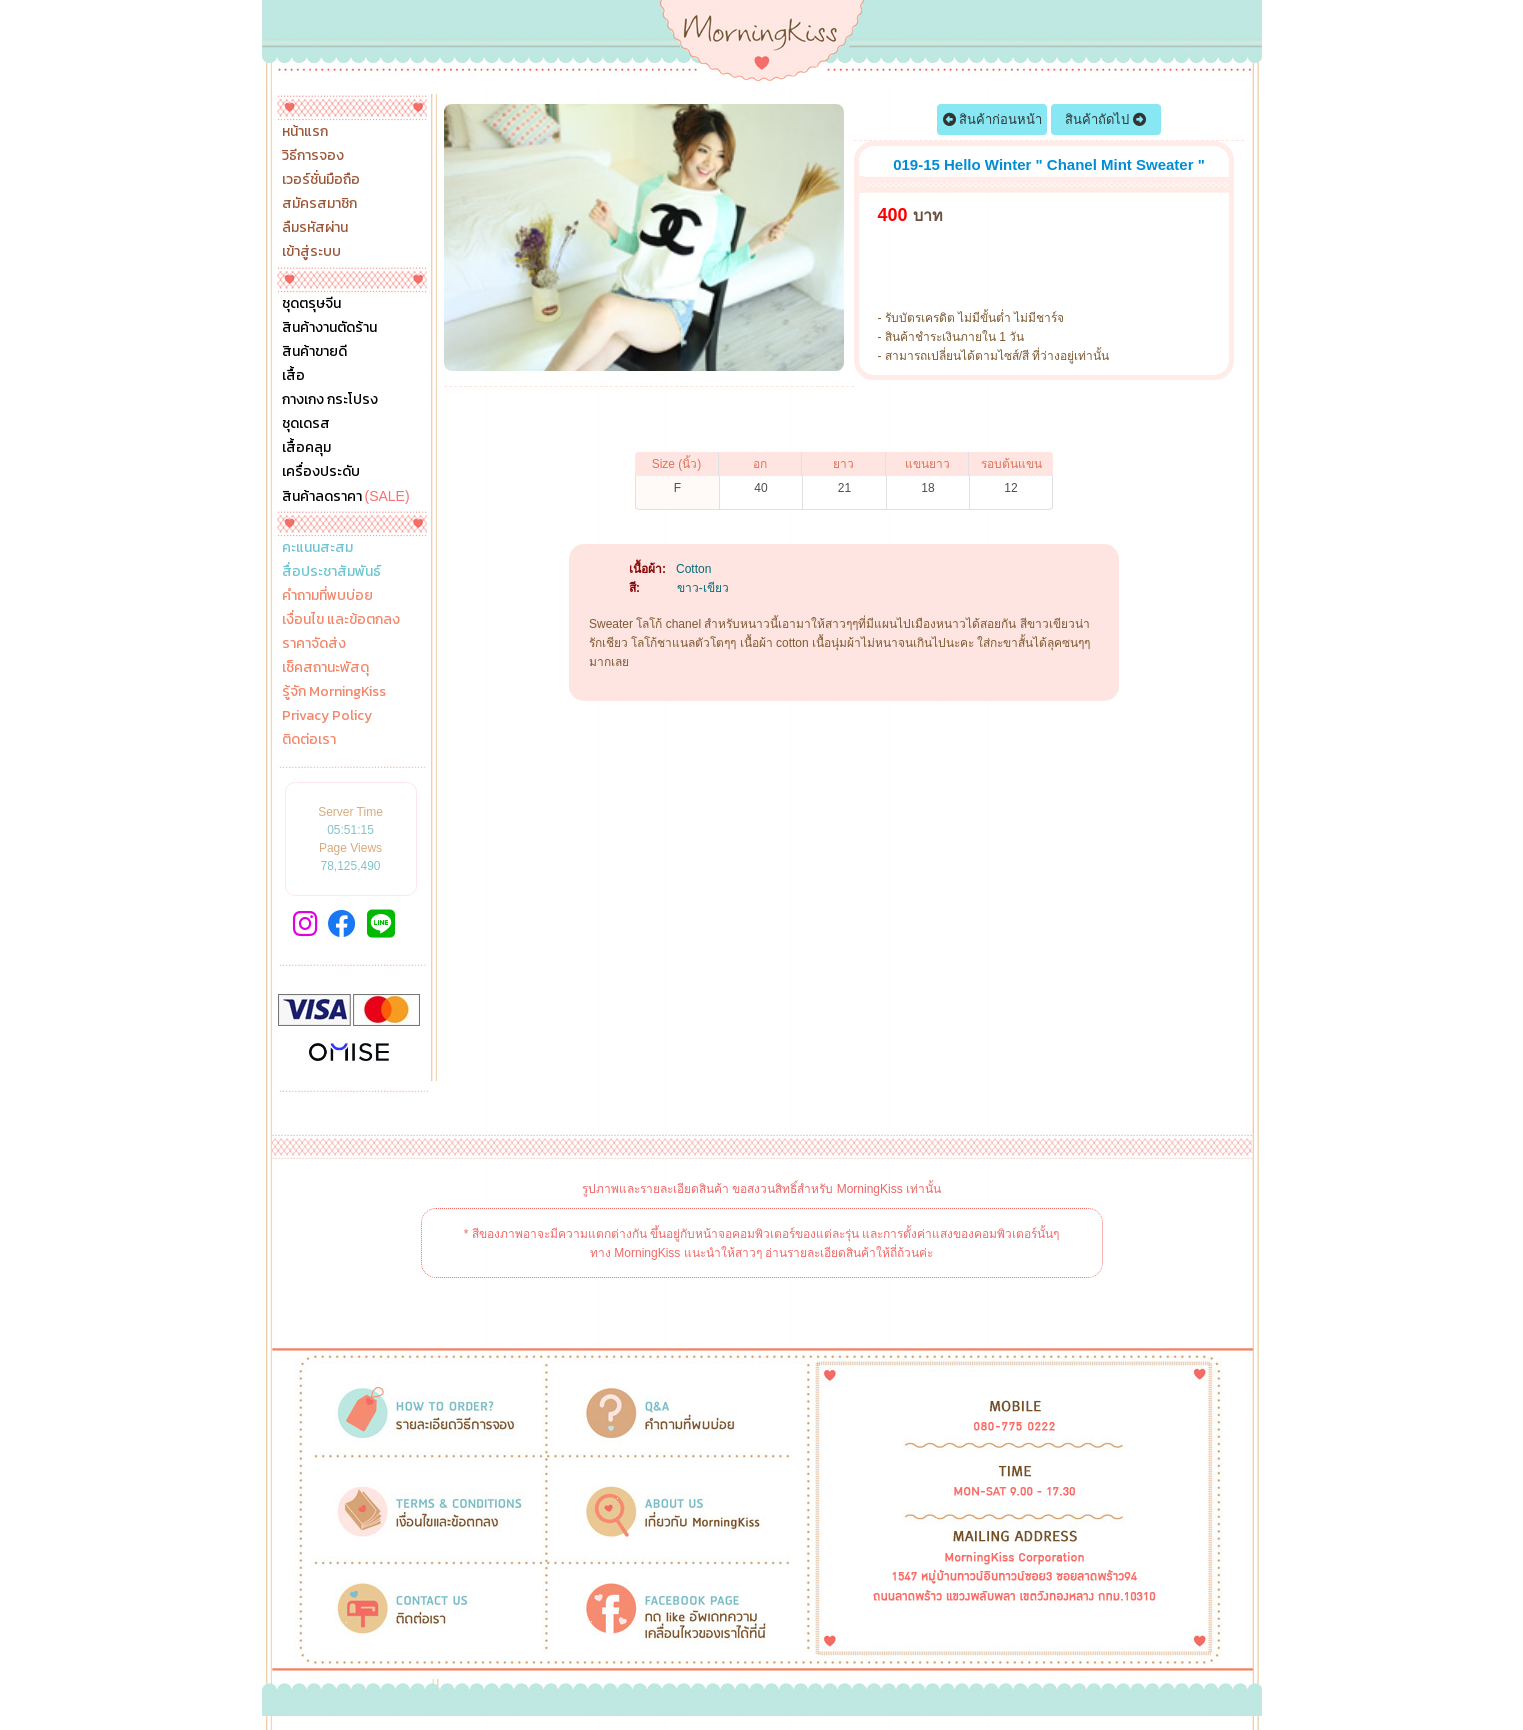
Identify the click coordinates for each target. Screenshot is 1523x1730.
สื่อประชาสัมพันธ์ (331, 572)
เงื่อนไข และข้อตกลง (341, 620)
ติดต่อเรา (309, 740)
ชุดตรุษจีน (311, 304)
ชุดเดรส (306, 424)
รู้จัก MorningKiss (334, 692)
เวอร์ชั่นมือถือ (321, 180)
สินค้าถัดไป (1105, 119)
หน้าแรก (305, 132)
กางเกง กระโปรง (330, 400)
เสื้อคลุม (306, 448)
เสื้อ (293, 376)
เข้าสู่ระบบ (311, 252)
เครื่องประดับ (321, 472)
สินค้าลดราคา (346, 496)
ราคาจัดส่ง (314, 644)
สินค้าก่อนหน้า (993, 119)
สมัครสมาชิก (319, 204)
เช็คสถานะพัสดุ (325, 668)
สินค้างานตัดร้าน (329, 328)
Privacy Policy (327, 716)
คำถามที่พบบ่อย (327, 596)
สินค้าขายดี (314, 352)
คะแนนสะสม (317, 548)
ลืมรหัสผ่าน (315, 228)
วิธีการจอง (313, 156)
